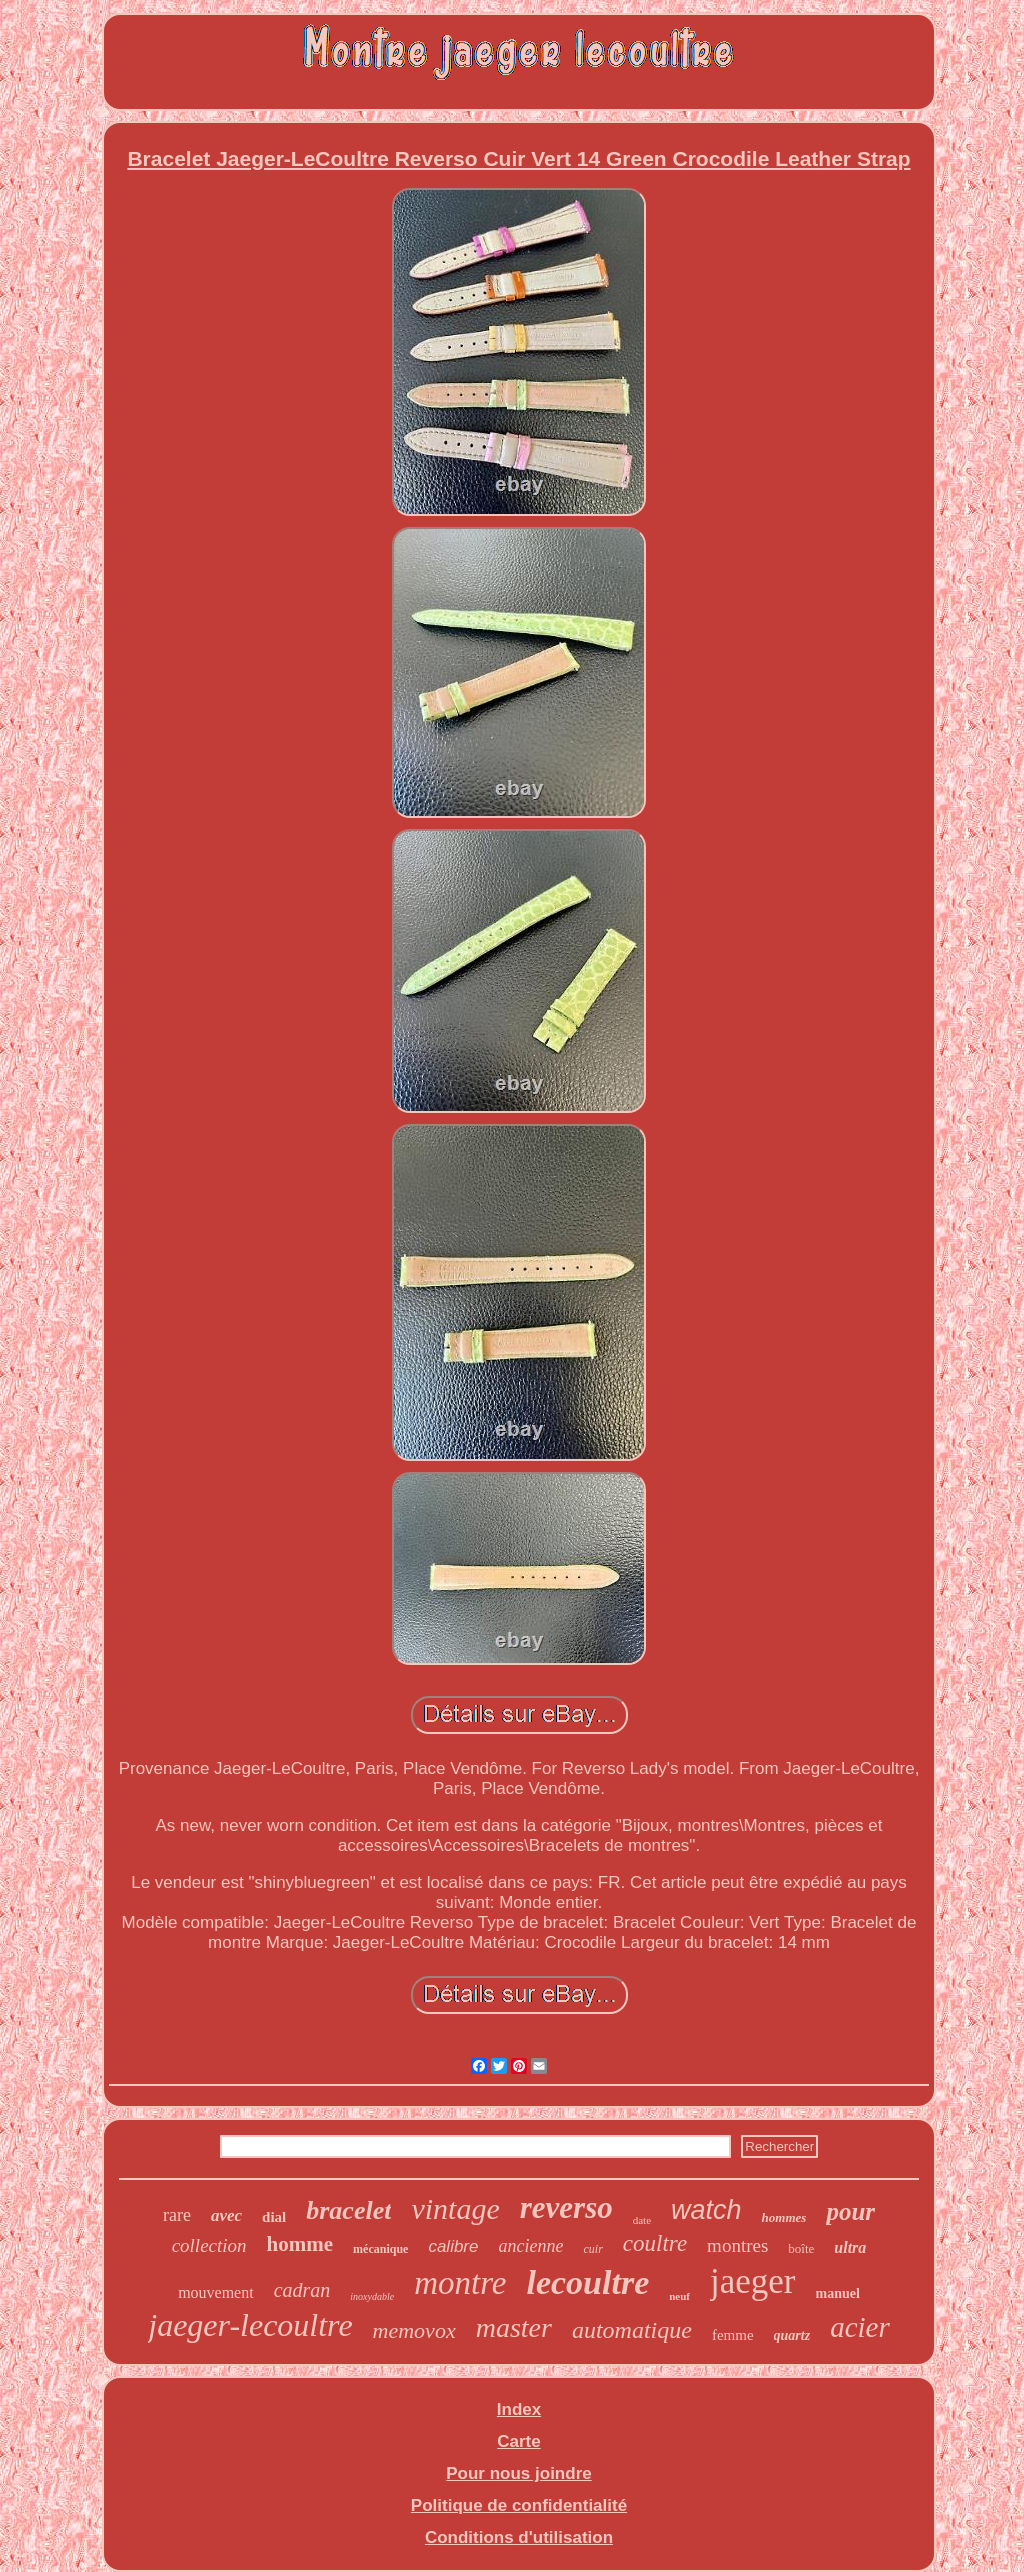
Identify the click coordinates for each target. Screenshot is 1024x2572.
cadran (302, 2290)
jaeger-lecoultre (250, 2325)
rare (177, 2215)
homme (300, 2244)
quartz (792, 2335)
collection (209, 2245)
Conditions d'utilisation (519, 2537)
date (642, 2220)
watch (706, 2210)
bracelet (348, 2210)
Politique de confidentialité (519, 2505)
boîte (801, 2248)
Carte (518, 2441)
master (514, 2327)
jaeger (752, 2281)
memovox (414, 2330)
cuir (592, 2249)
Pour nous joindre (518, 2473)
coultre (655, 2243)
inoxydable (372, 2296)
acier (860, 2327)
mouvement (216, 2292)
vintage (455, 2208)
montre (460, 2283)
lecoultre (587, 2282)
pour (850, 2211)
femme (733, 2335)
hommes (784, 2217)
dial (274, 2217)
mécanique (380, 2249)
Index (519, 2409)
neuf (679, 2296)
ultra (850, 2247)
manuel (838, 2293)
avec (226, 2215)
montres (737, 2245)
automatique (632, 2330)
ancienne (531, 2246)
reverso (566, 2207)
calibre (453, 2246)
